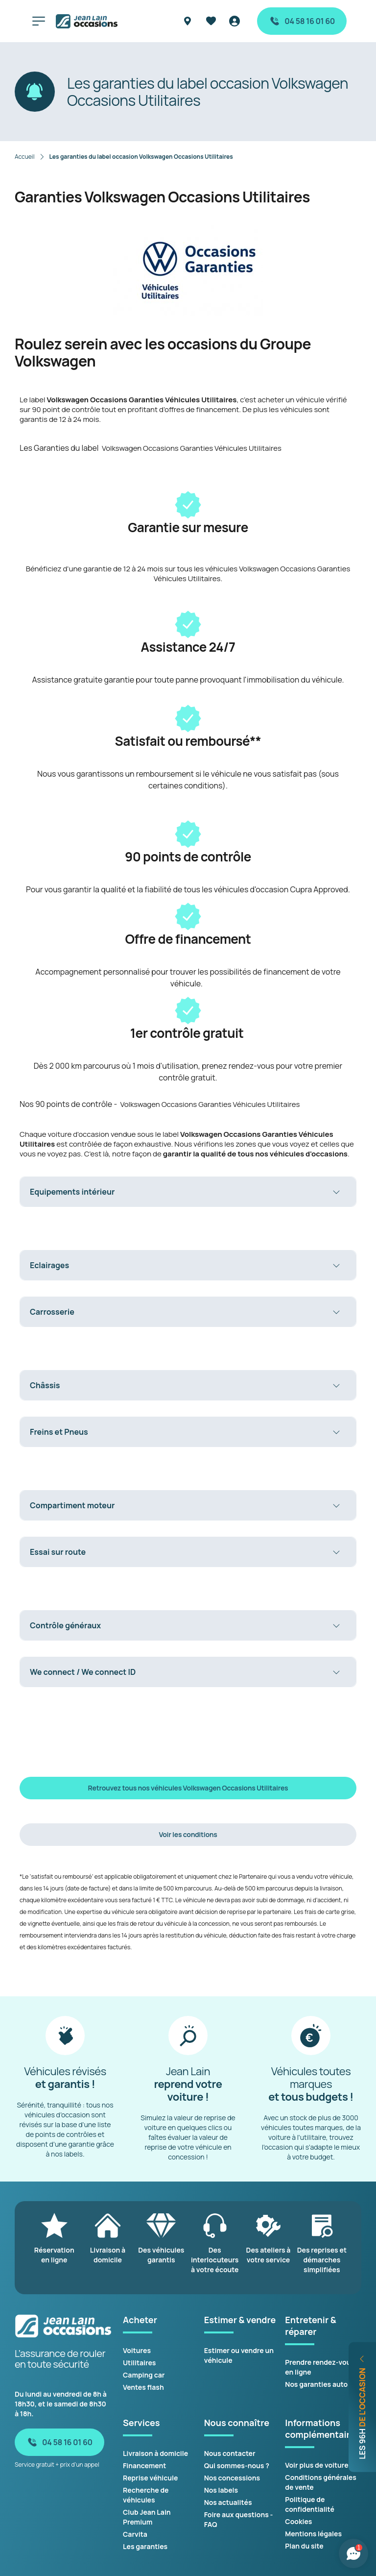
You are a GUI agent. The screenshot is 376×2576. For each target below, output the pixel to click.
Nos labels (221, 2490)
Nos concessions (232, 2477)
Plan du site (304, 2546)
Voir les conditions (188, 1834)
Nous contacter (230, 2453)
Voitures (137, 2350)
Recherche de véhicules (145, 2494)
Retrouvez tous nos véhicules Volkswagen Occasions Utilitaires (188, 1787)
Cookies (298, 2521)
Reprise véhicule (150, 2477)
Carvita (135, 2534)
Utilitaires (139, 2362)
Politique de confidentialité (309, 2504)
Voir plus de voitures (318, 2465)
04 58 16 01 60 (302, 21)
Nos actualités (228, 2502)
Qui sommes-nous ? (236, 2465)
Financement (144, 2465)
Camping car (143, 2375)
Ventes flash (143, 2387)
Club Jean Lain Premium (147, 2517)
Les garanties (145, 2546)
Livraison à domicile (155, 2453)
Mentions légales (313, 2533)
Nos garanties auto (316, 2384)
